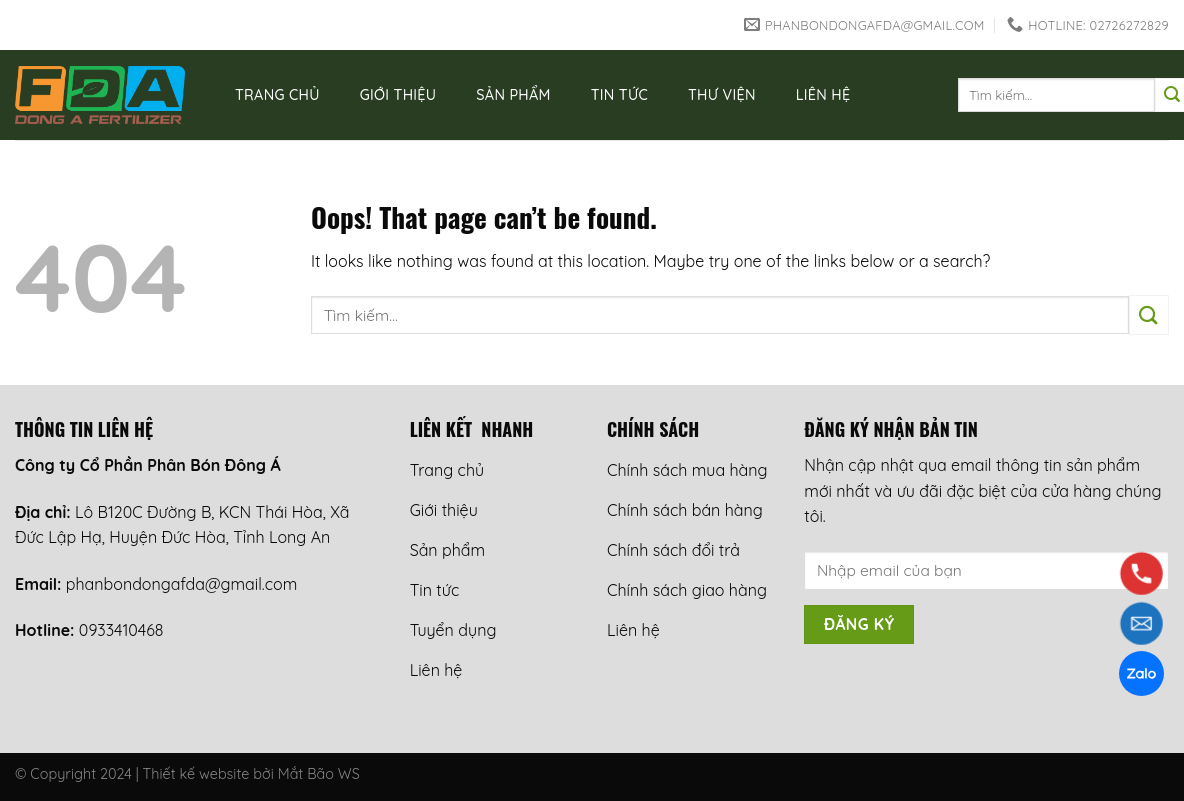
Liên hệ (823, 95)
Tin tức (619, 95)
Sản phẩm (513, 95)
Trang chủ (277, 95)
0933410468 (121, 630)
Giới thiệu (398, 95)
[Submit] (1149, 314)
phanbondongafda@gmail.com (181, 584)
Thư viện (722, 95)
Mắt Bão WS (319, 774)
